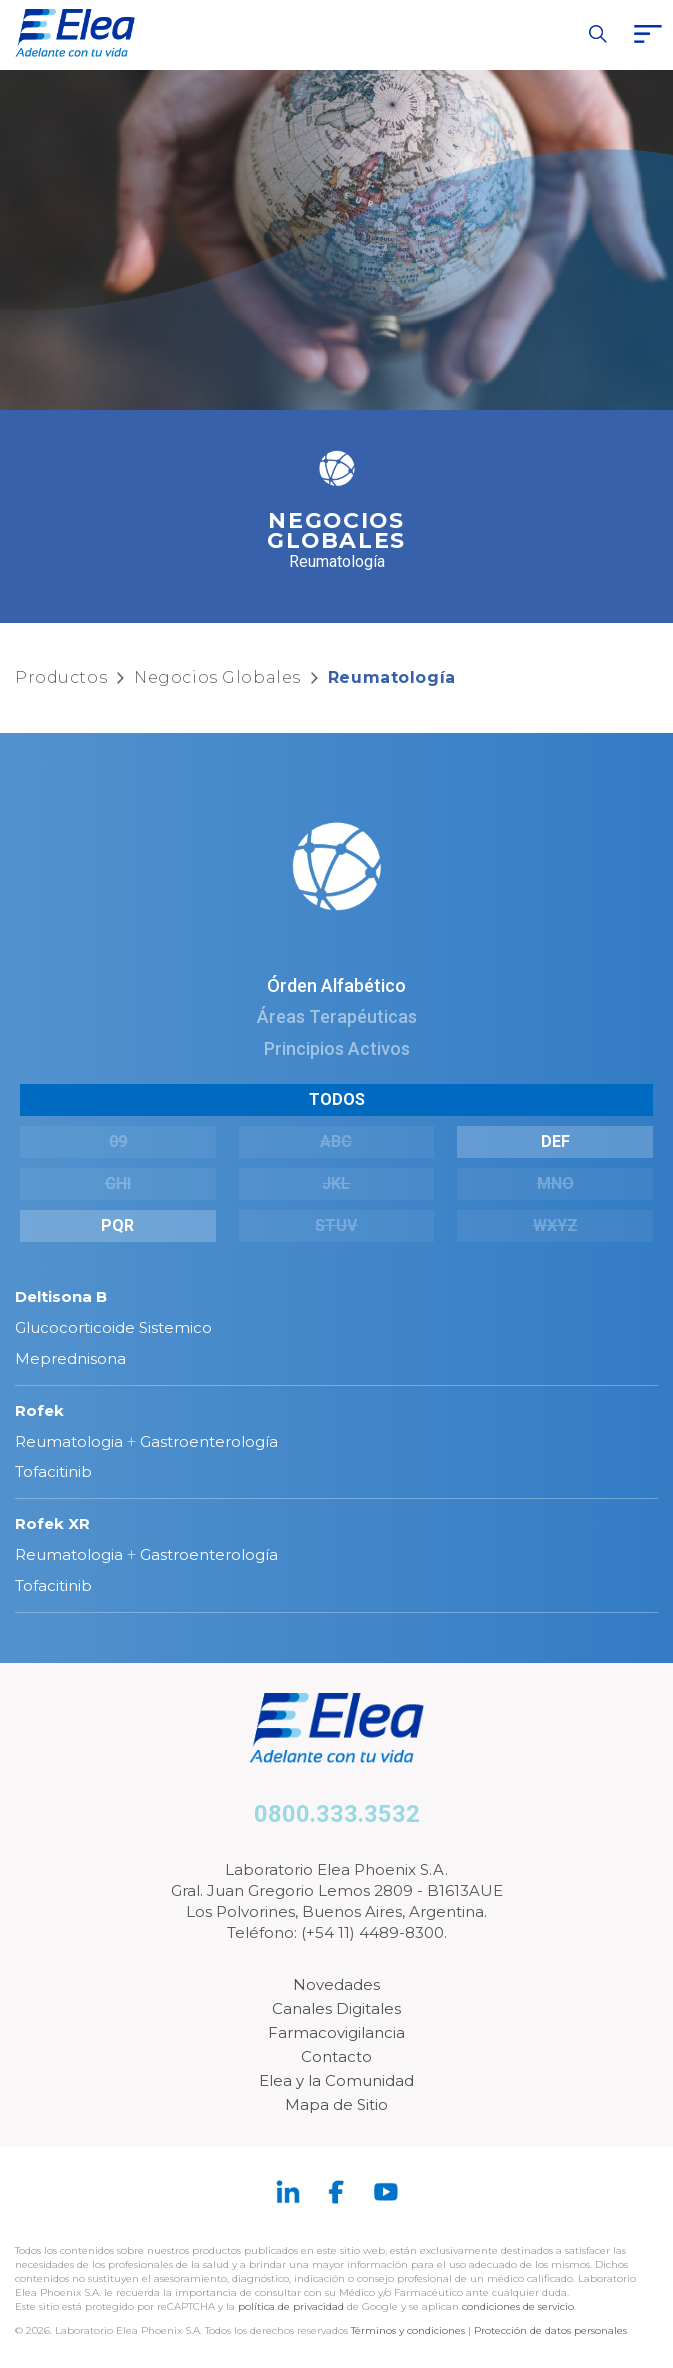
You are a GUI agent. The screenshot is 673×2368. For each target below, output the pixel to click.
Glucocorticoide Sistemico (113, 1327)
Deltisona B (61, 1296)
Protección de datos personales (550, 2330)
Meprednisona (70, 1358)
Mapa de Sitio (336, 2104)
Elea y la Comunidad (336, 2080)
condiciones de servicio (518, 2306)
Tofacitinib (53, 1471)
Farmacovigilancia (336, 2032)
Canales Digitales (336, 2008)
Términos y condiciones (408, 2330)
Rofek (39, 1410)
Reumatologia (69, 1441)
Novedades (336, 1984)
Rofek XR (52, 1523)
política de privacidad (292, 2306)
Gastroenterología (209, 1441)
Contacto (336, 2056)
